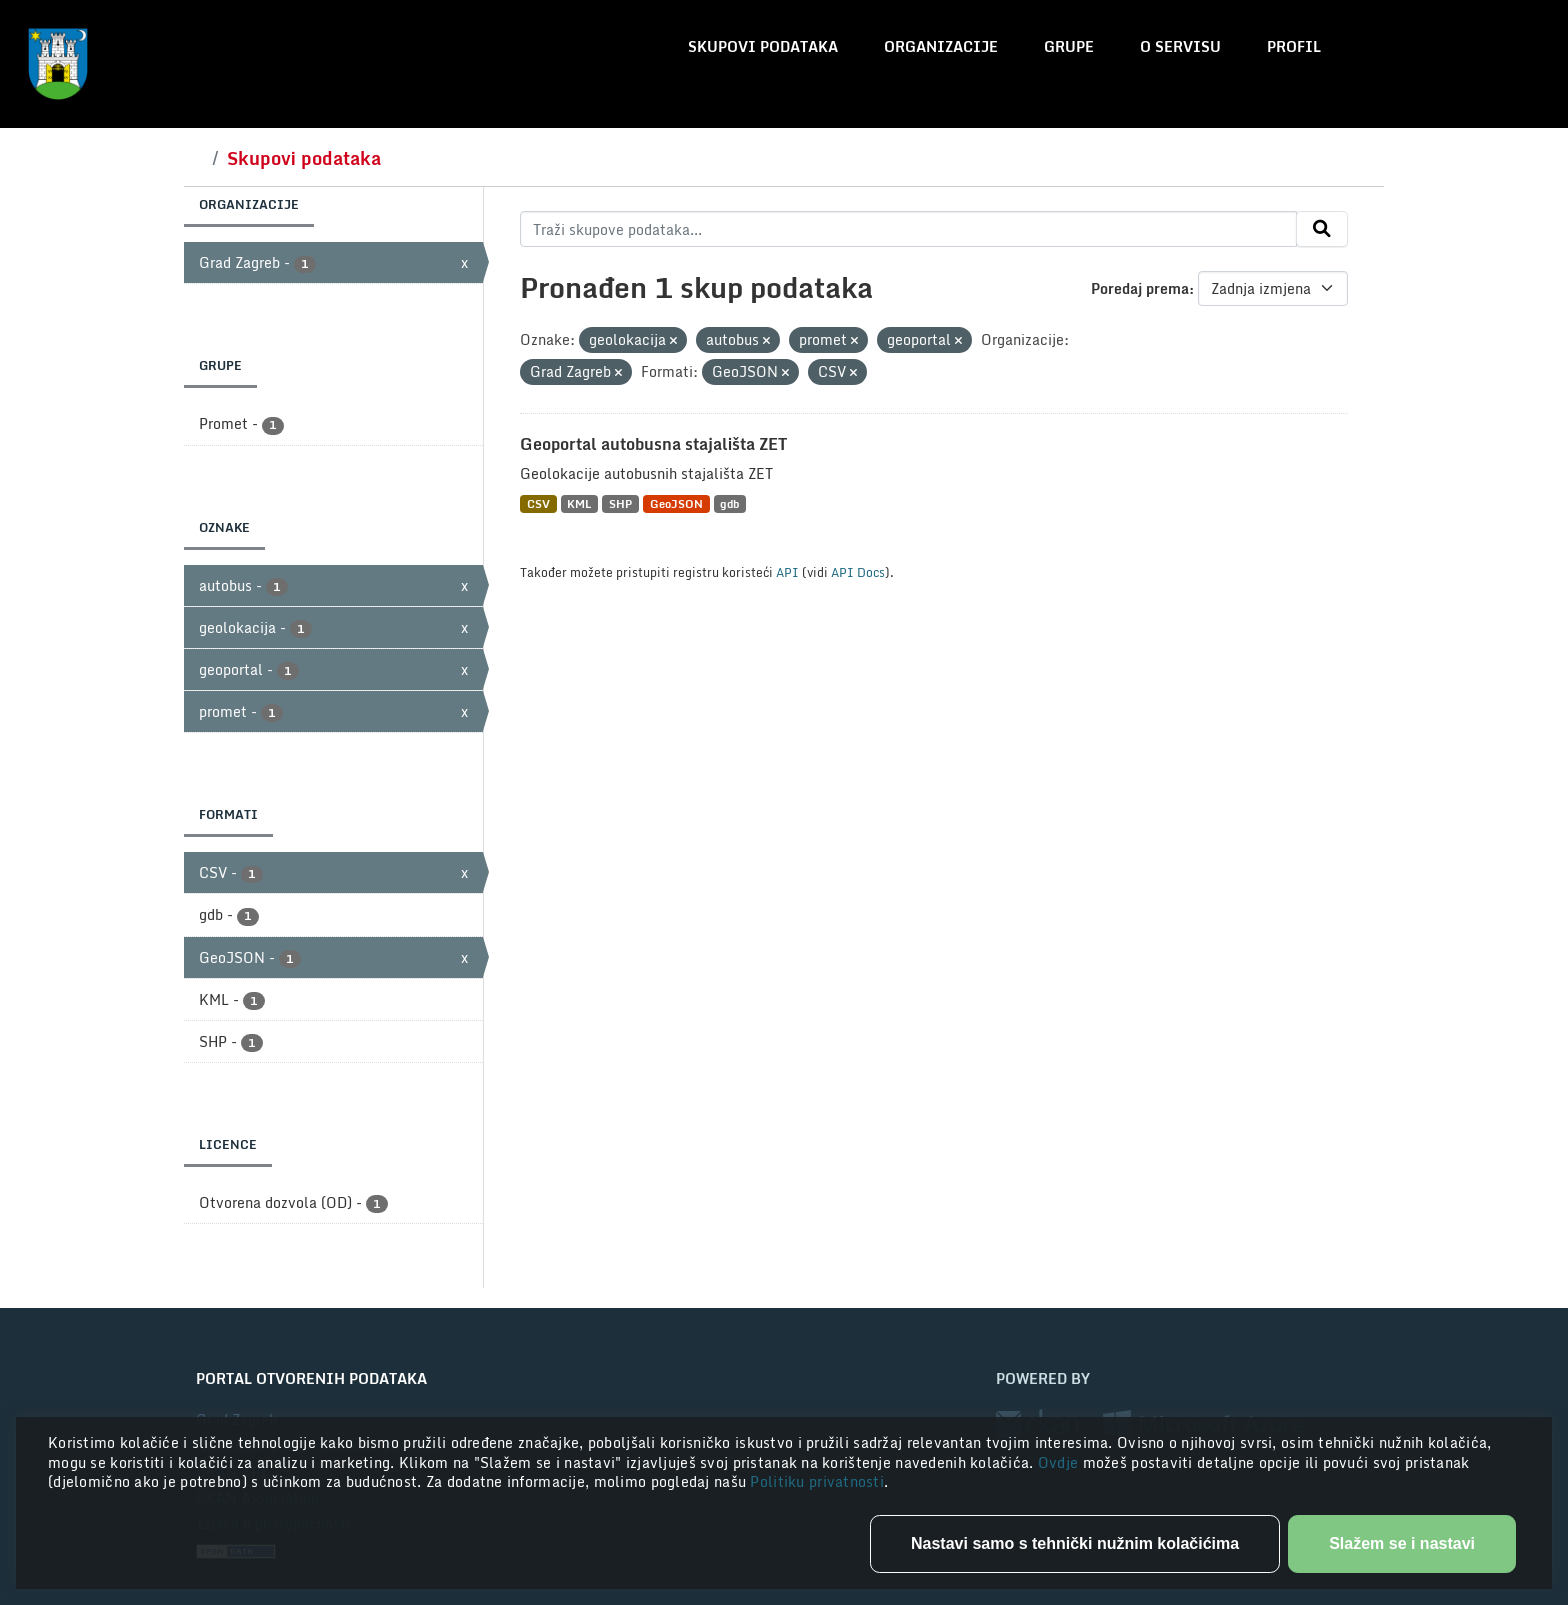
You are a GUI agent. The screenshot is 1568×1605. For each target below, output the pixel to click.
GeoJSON (676, 503)
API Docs (858, 572)
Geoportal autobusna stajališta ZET (653, 444)
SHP (620, 503)
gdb (729, 503)
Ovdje (1060, 1462)
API (787, 572)
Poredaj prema (1140, 288)
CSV (538, 503)
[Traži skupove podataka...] (908, 229)
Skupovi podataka (763, 46)
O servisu (1180, 46)
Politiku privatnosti (817, 1481)
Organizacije (941, 46)
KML (579, 503)
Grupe (1069, 46)
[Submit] (1322, 229)
